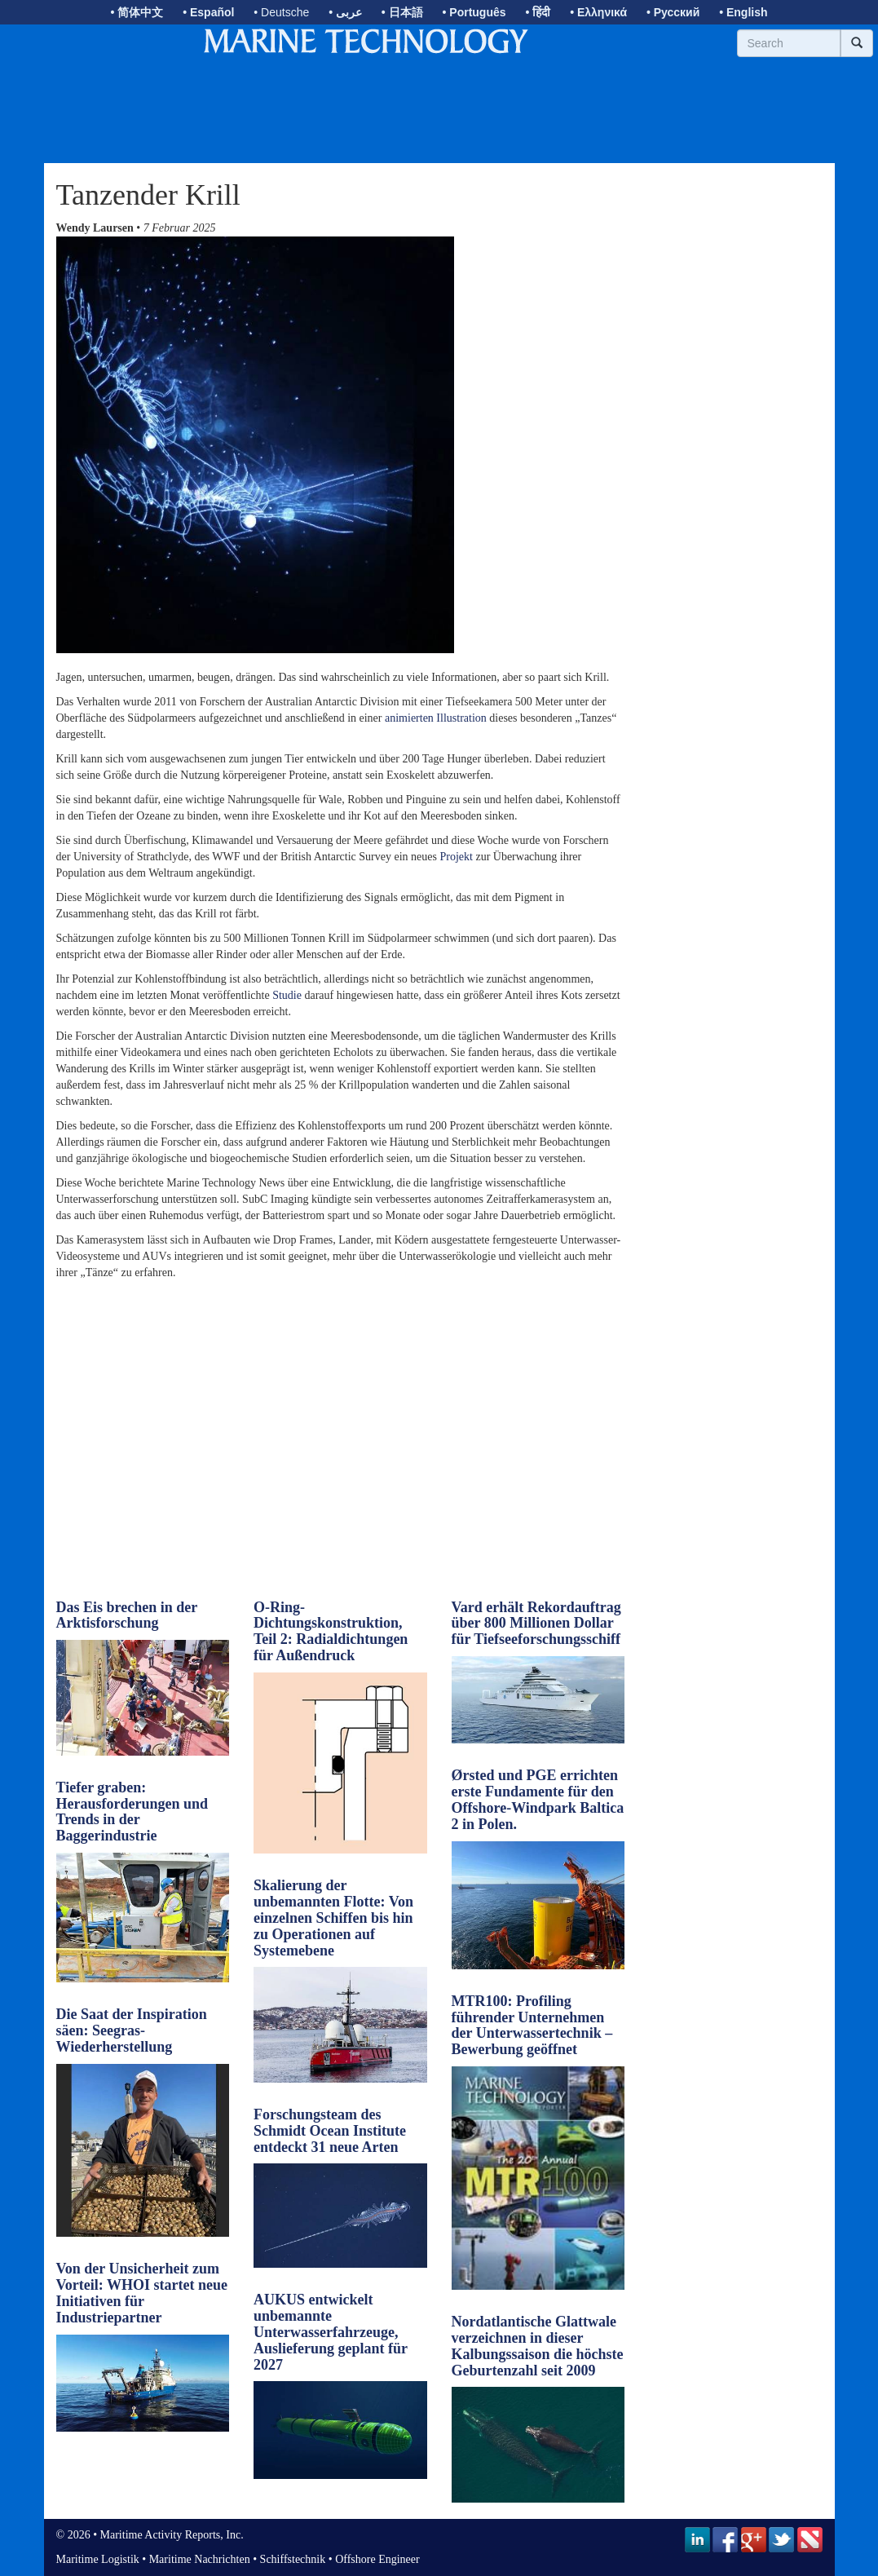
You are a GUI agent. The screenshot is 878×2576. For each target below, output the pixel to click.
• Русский (672, 12)
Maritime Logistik (97, 2559)
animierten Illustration (436, 718)
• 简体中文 (136, 12)
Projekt (455, 857)
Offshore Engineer (377, 2559)
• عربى (345, 12)
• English (743, 12)
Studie (287, 995)
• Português (474, 12)
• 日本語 (402, 12)
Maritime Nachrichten (199, 2559)
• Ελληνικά (598, 12)
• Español (208, 12)
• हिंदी (537, 12)
